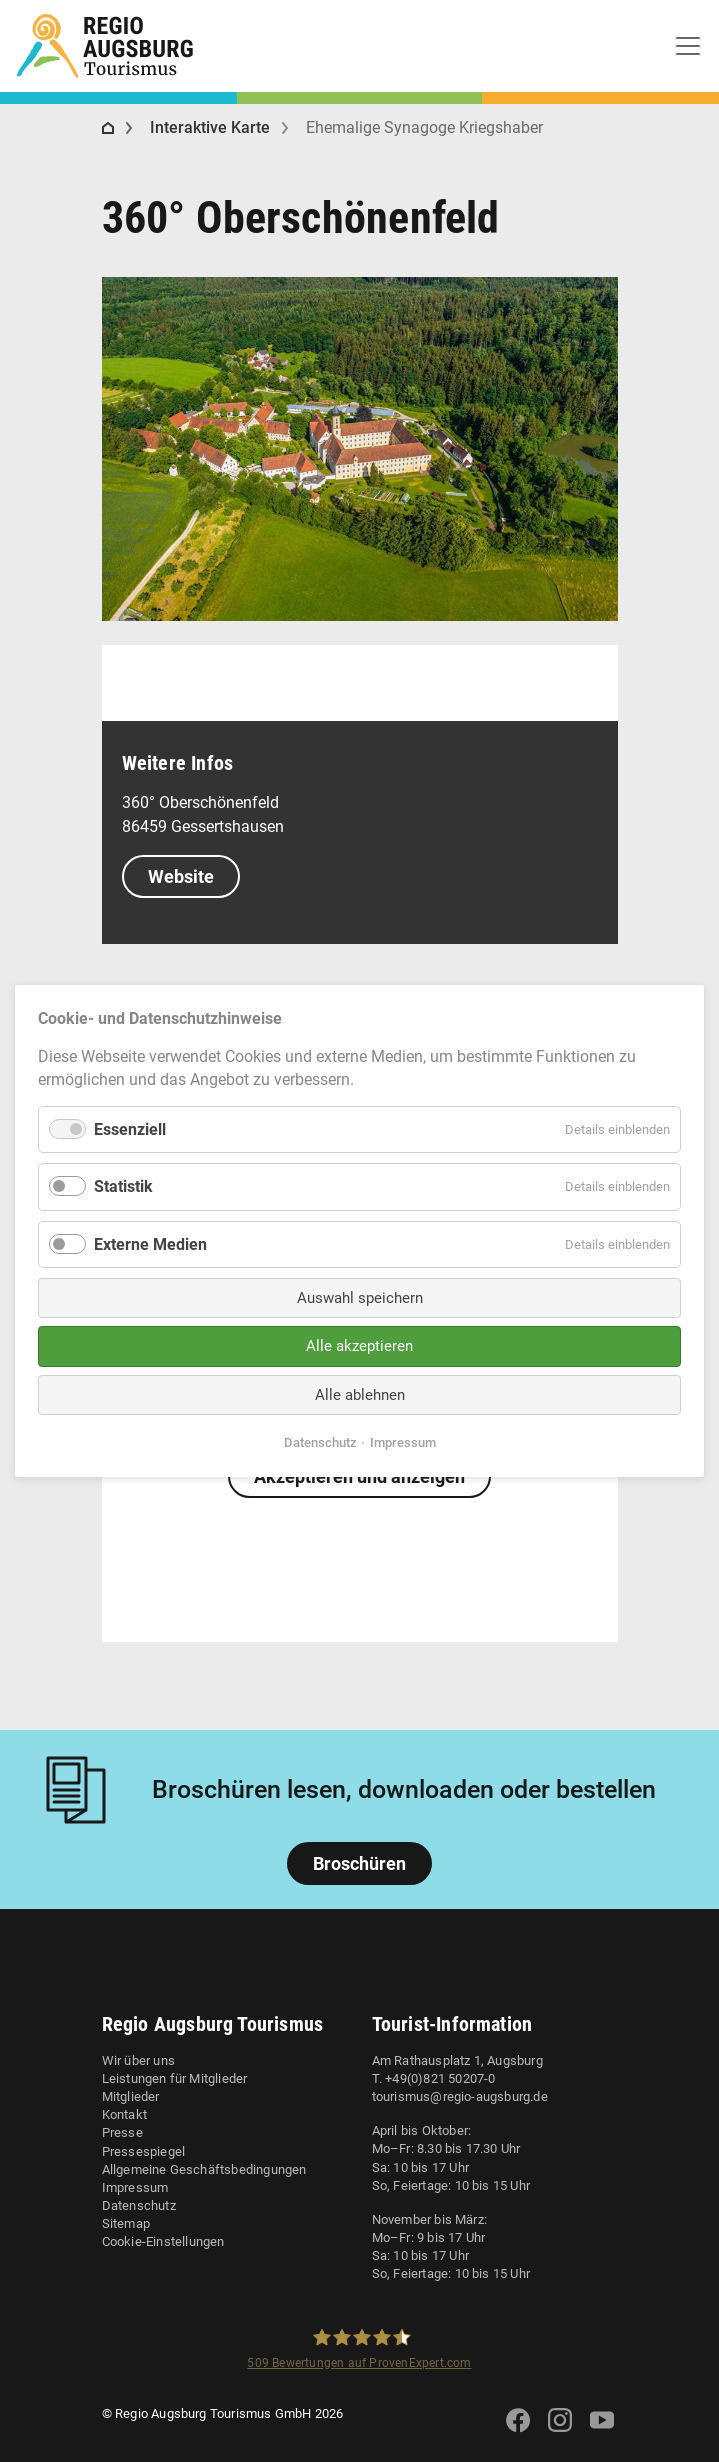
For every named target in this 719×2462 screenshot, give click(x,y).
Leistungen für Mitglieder (175, 2078)
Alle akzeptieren (359, 1346)
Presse (122, 2132)
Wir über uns (138, 2060)
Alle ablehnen (360, 1395)
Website (181, 876)
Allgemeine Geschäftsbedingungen (204, 2169)
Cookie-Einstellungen (163, 2241)
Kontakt (124, 2114)
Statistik (123, 1186)
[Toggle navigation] (688, 46)
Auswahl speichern (360, 1298)
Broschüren (359, 1863)
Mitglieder (131, 2096)
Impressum (135, 2187)
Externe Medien (150, 1243)
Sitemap (126, 2223)
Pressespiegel (144, 2151)
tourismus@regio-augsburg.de (460, 2096)
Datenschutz (139, 2205)
